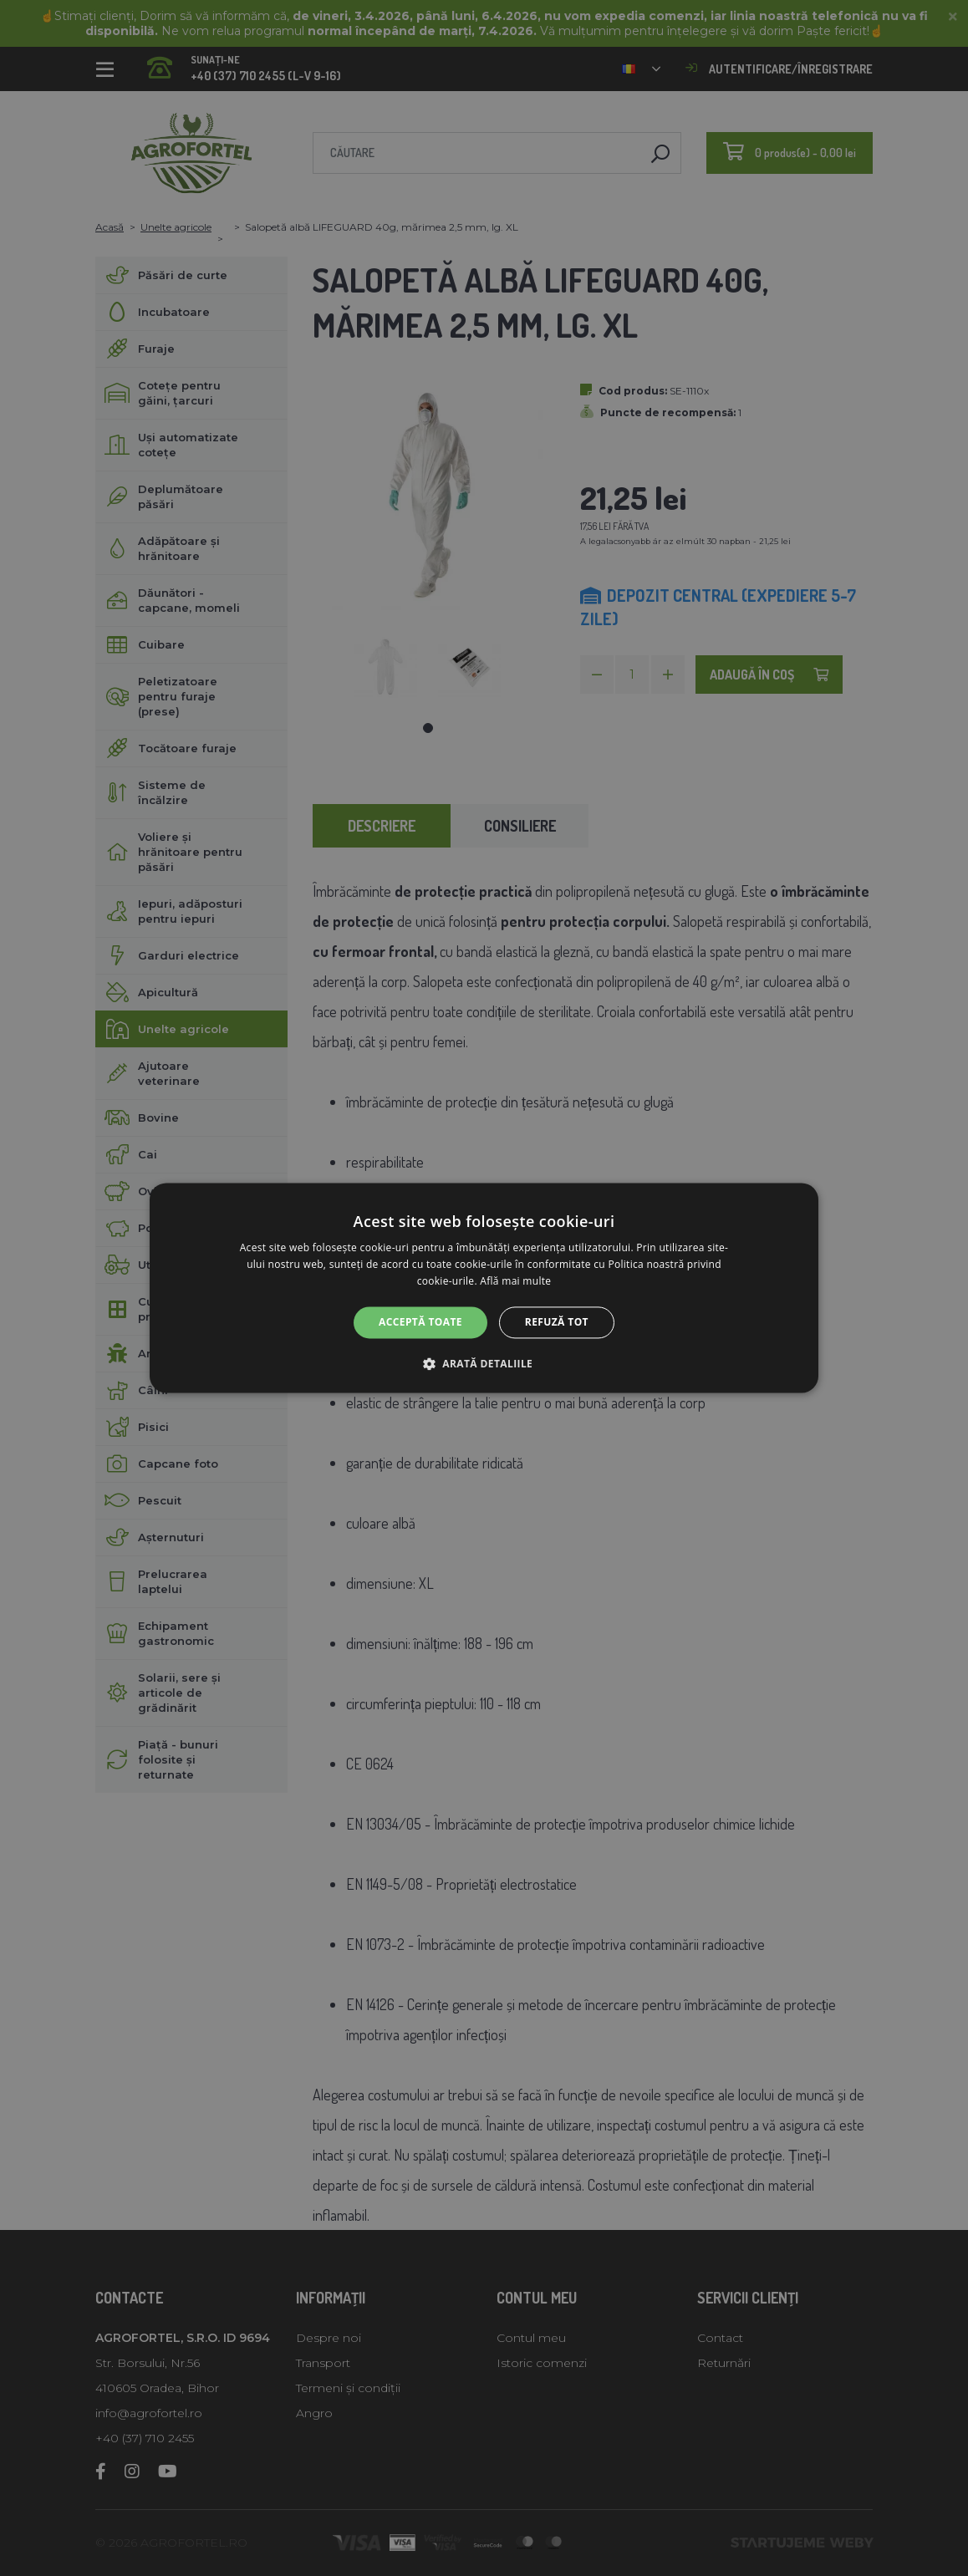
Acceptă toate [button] (420, 1322)
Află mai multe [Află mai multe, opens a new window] (515, 1281)
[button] (484, 1364)
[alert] (484, 1288)
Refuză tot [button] (556, 1322)
